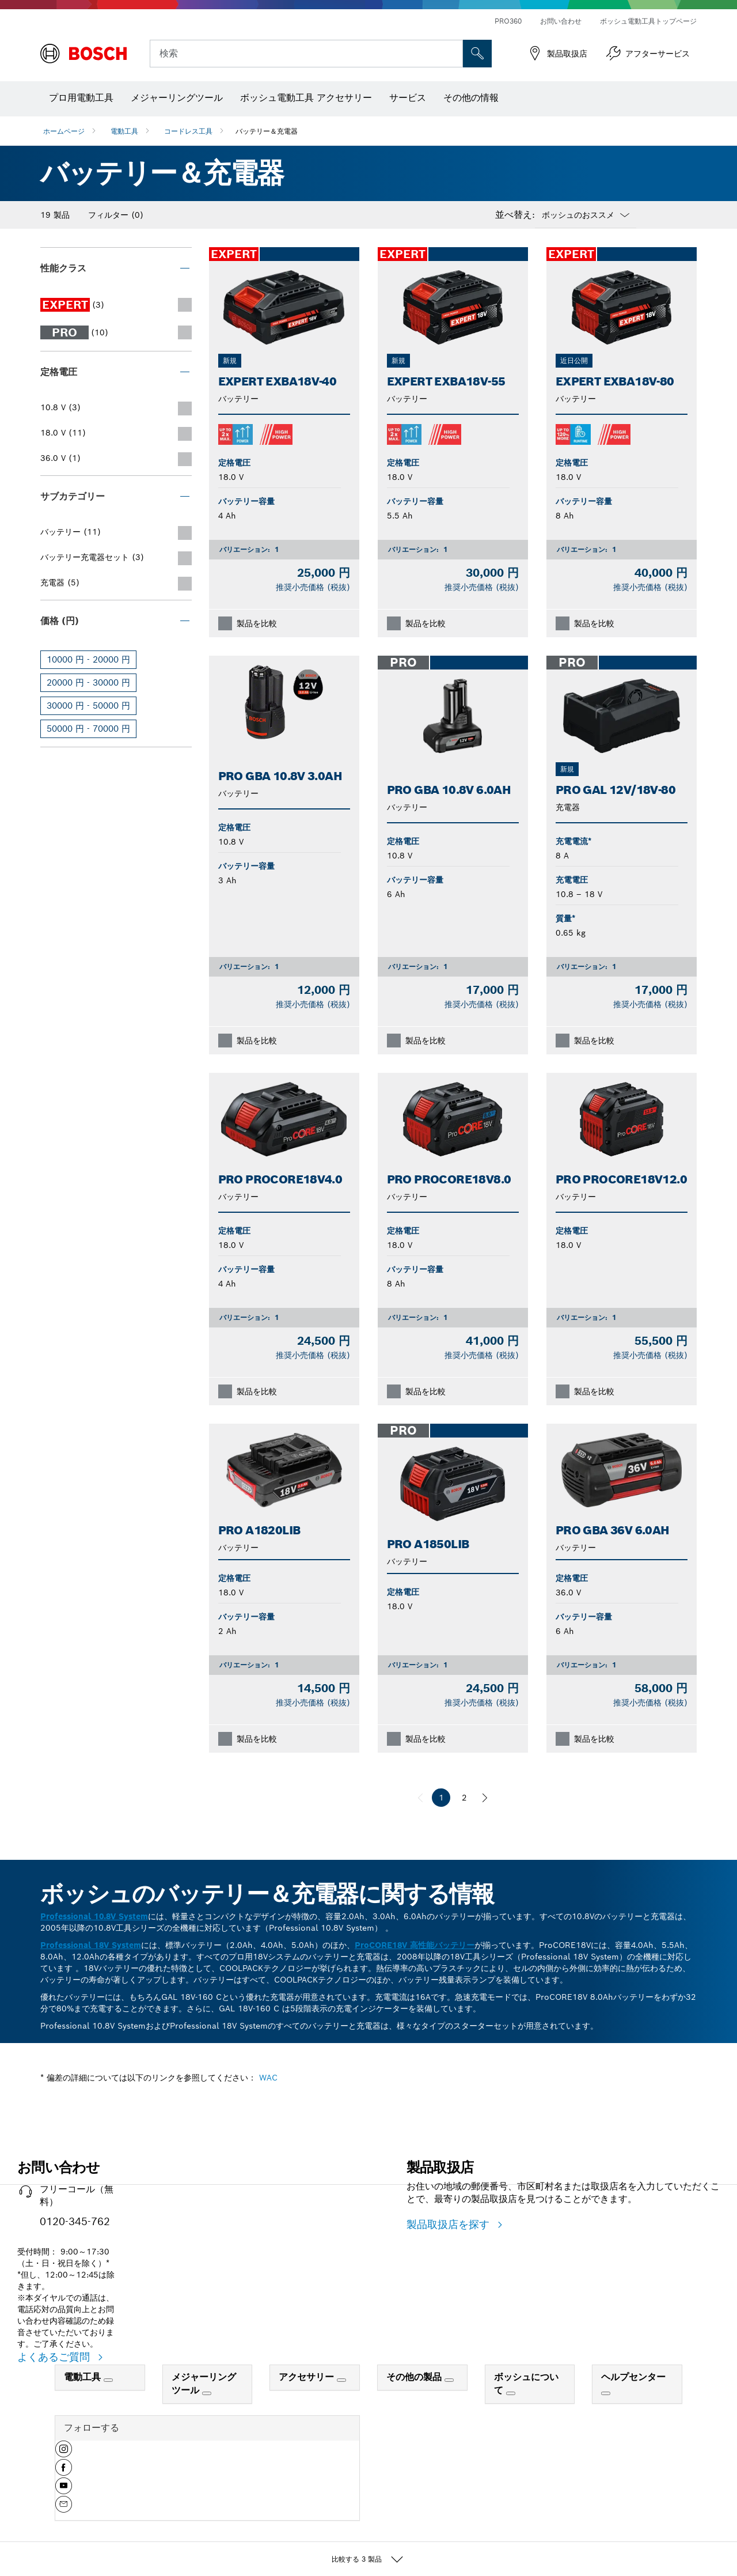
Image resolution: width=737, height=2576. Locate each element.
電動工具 (124, 131)
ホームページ (64, 131)
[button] (63, 2453)
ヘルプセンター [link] (633, 2377)
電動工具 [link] (84, 2377)
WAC (268, 2077)
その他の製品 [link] (415, 2377)
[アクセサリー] (341, 2380)
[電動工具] (108, 2380)
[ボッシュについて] (510, 2393)
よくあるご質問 (55, 2356)
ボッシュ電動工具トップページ (648, 21)
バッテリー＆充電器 (266, 131)
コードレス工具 (188, 131)
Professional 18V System (90, 1945)
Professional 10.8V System (94, 1916)
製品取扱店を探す (450, 2224)
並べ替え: (515, 215)
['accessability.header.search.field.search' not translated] (477, 53)
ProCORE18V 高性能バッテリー (414, 1945)
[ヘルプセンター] (605, 2393)
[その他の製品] (449, 2380)
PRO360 (508, 21)
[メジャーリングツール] (206, 2393)
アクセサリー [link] (308, 2377)
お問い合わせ (561, 21)
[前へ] (420, 1797)
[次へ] (485, 1797)
